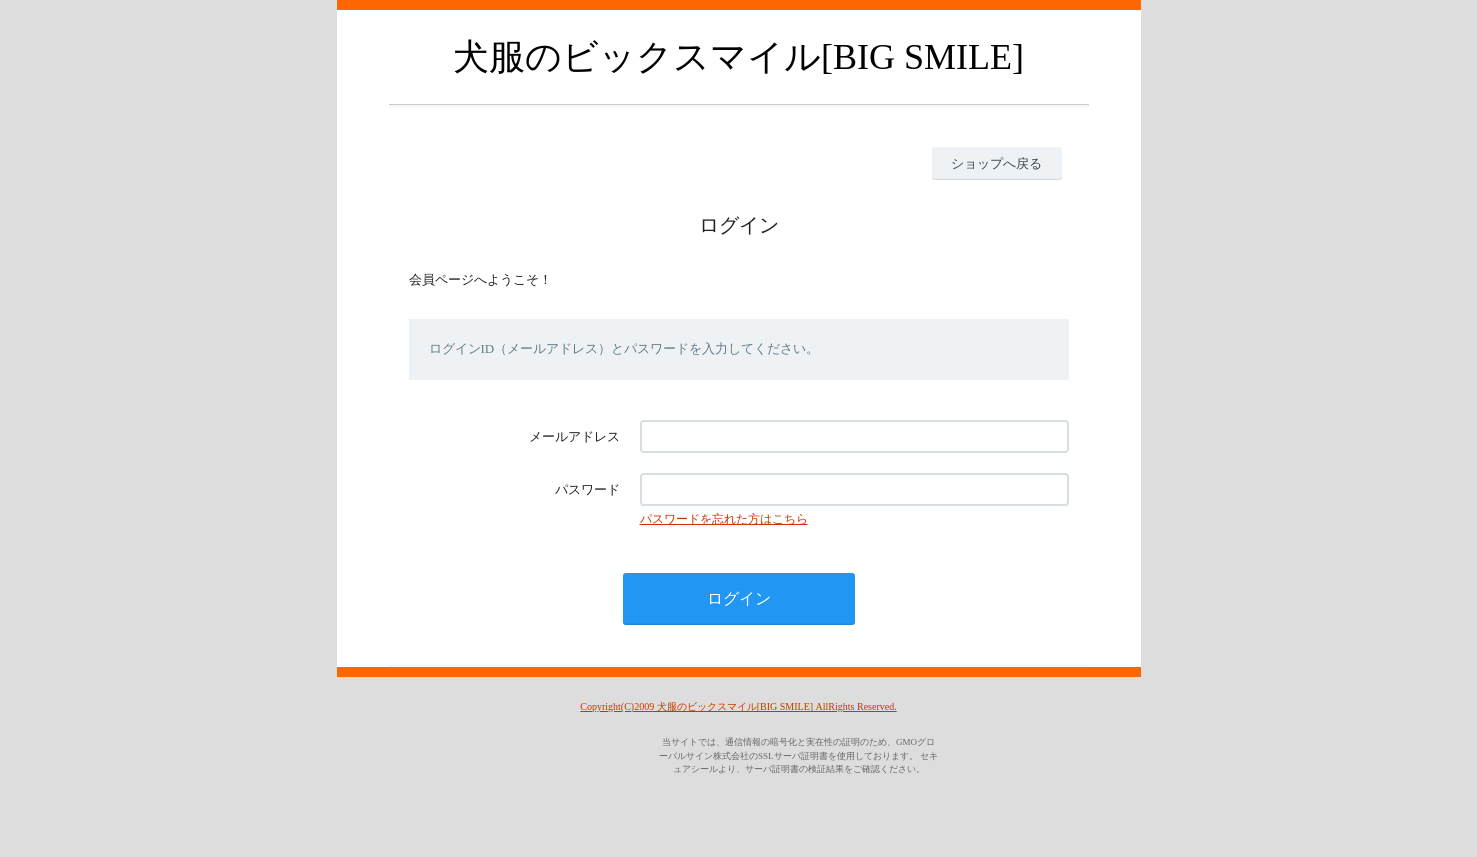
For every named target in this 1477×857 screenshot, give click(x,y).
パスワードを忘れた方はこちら (724, 519)
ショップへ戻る (996, 163)
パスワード (587, 489)
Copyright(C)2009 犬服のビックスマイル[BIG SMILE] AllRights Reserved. (738, 706)
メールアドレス (574, 436)
